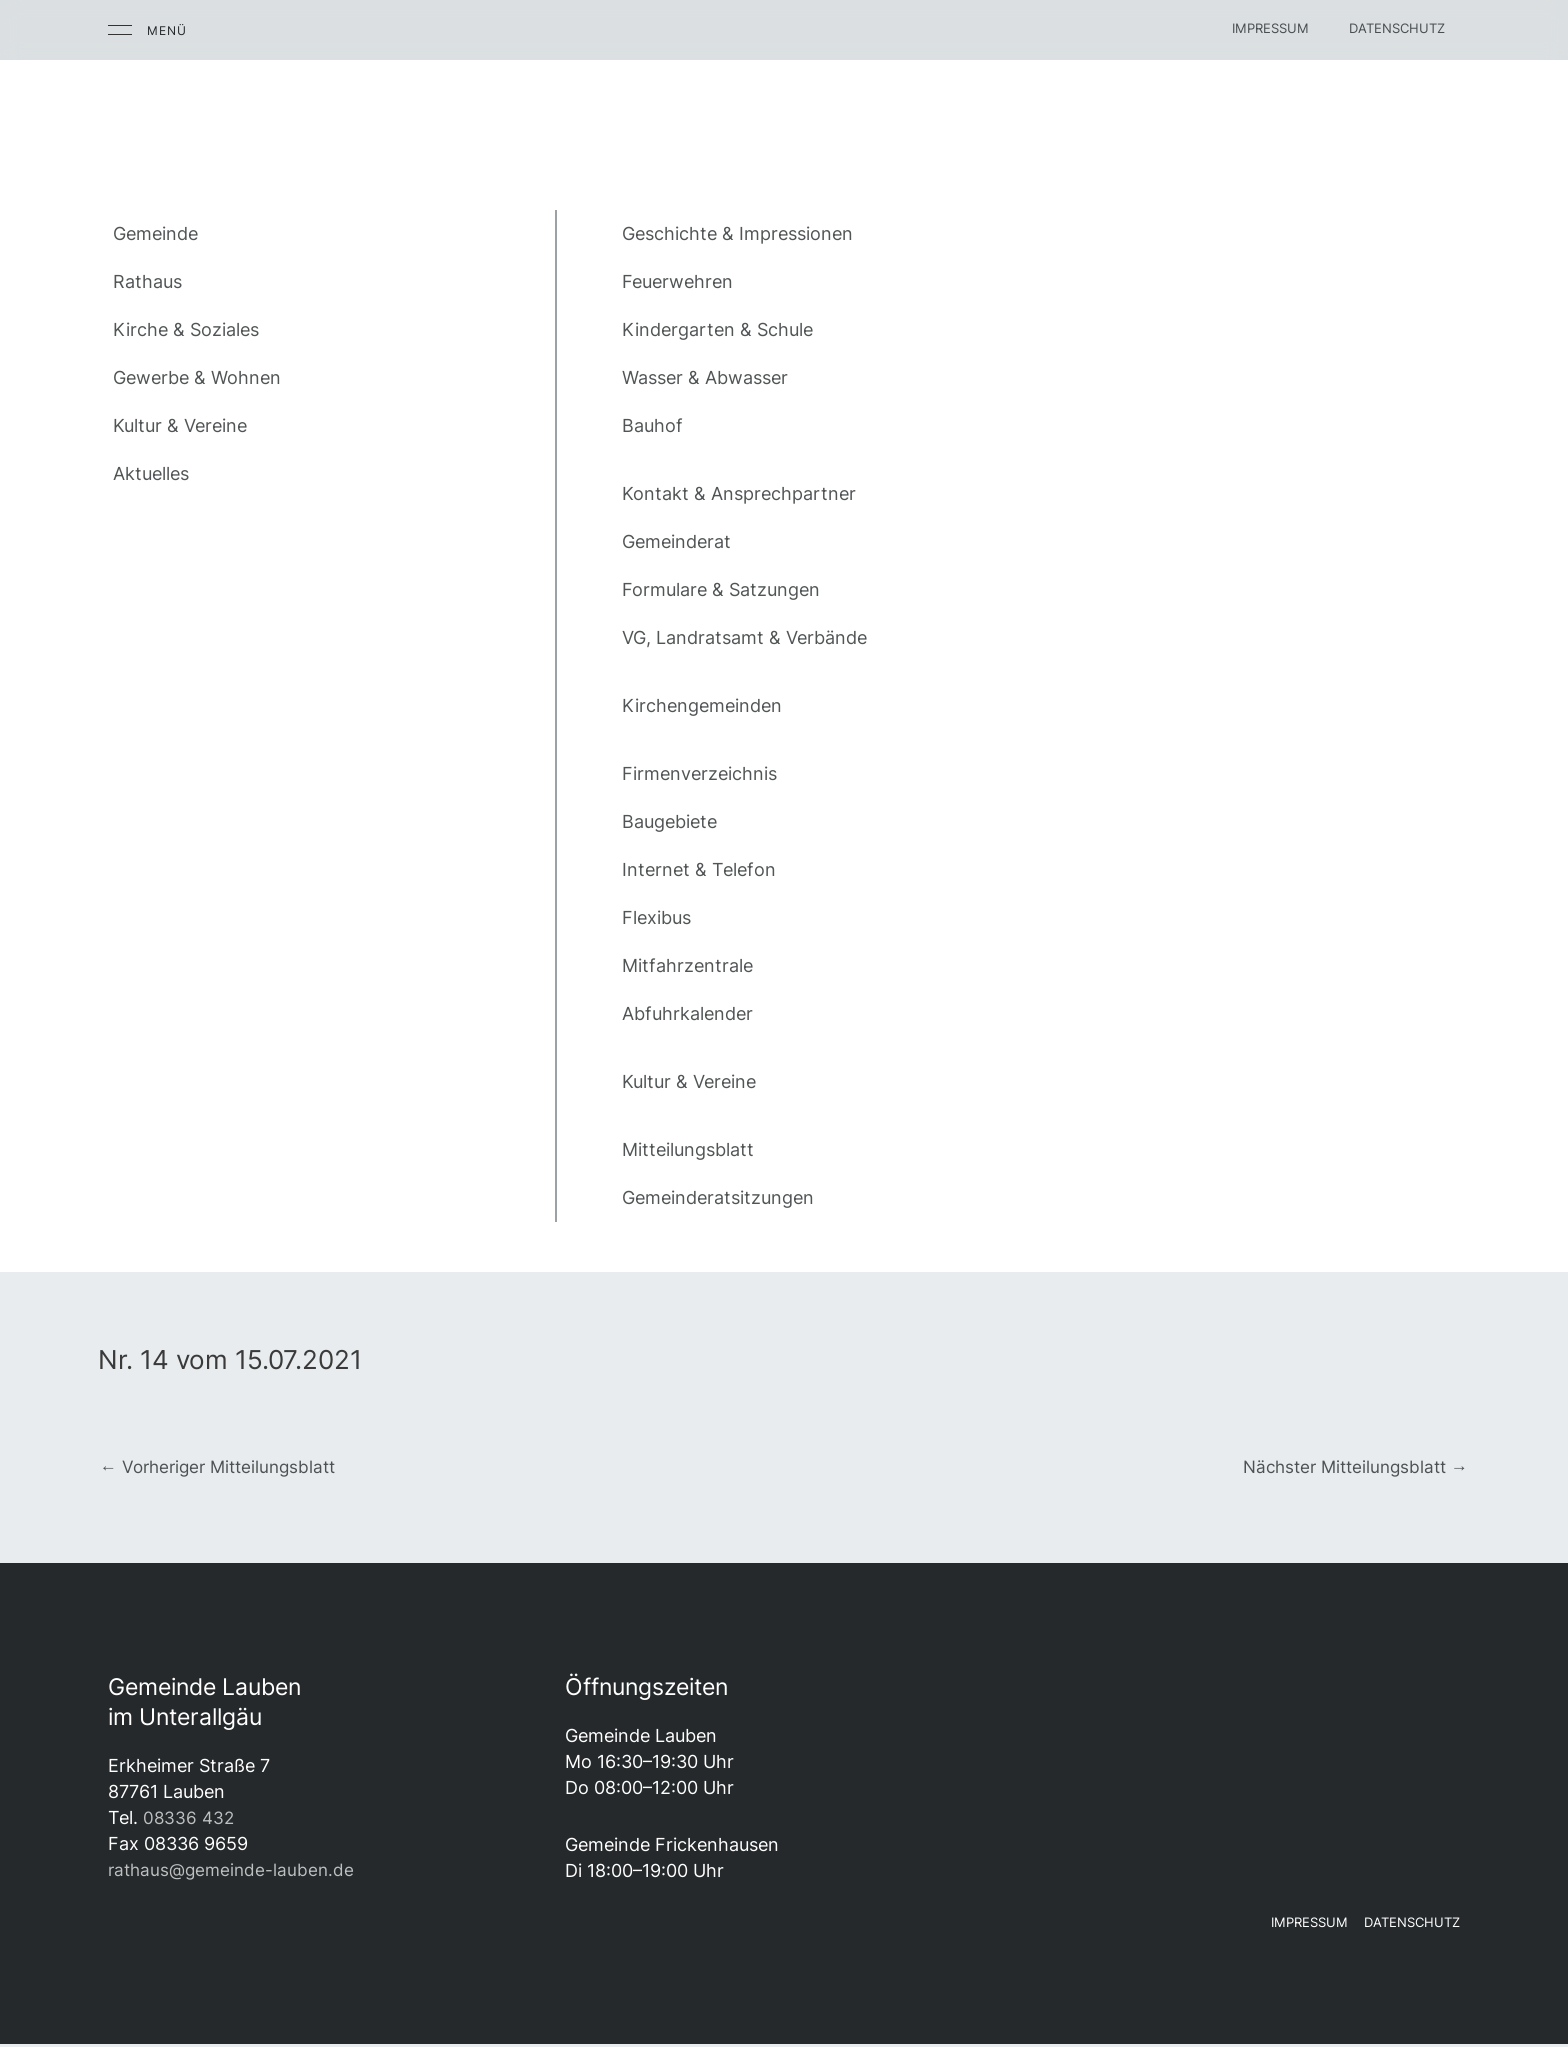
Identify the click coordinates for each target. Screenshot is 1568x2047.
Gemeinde (155, 233)
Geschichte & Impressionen (737, 233)
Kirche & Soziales (186, 329)
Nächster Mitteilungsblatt (1349, 1467)
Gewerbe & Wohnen (197, 377)
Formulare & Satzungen (721, 589)
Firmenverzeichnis (699, 773)
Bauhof (652, 425)
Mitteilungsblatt (688, 1149)
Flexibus (656, 917)
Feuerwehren (677, 281)
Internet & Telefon (699, 869)
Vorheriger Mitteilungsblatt (224, 1467)
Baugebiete (669, 821)
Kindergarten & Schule (717, 329)
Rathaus (147, 281)
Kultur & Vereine (180, 425)
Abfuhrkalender (687, 1013)
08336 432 (190, 1819)
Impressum (1270, 28)
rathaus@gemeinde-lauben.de (235, 1871)
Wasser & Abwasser (705, 377)
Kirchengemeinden (702, 705)
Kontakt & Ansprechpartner (739, 493)
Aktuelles (151, 473)
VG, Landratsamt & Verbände (744, 637)
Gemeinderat (676, 541)
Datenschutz (1397, 28)
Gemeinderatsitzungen (718, 1197)
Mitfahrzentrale (687, 965)
